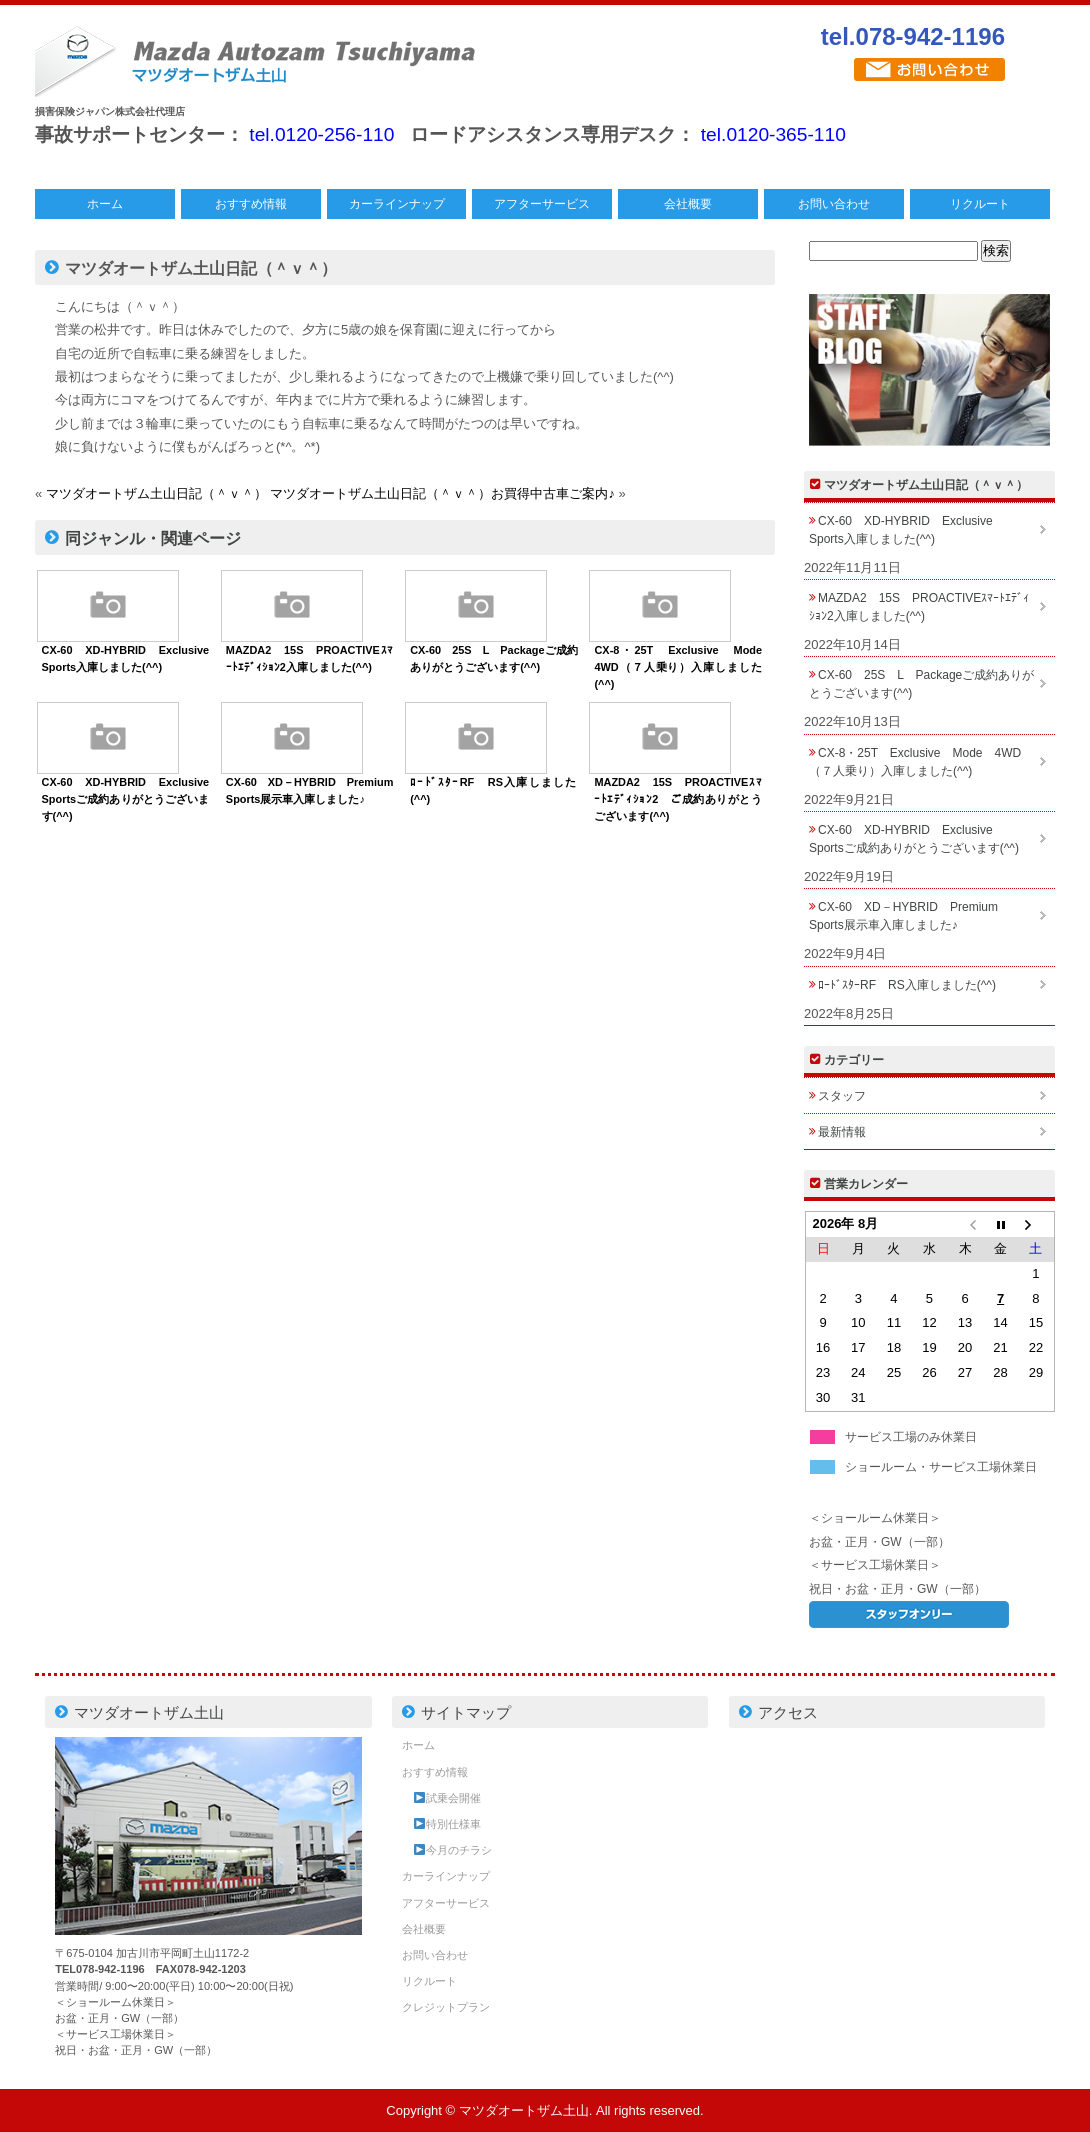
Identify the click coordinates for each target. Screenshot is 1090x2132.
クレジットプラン (446, 2007)
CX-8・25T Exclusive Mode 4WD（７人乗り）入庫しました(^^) (683, 667)
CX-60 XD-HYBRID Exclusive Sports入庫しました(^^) (907, 530)
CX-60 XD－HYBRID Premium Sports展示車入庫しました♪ (909, 916)
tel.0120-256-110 (321, 134)
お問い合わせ (834, 204)
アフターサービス (542, 204)
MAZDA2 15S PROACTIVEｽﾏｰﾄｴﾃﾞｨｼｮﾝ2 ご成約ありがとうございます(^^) (678, 799)
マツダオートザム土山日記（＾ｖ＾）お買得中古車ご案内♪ (442, 493)
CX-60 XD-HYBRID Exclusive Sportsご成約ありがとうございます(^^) (131, 799)
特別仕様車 (447, 1824)
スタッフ (842, 1096)
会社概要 (688, 204)
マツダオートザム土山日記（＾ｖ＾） (156, 493)
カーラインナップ (397, 204)
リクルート (980, 204)
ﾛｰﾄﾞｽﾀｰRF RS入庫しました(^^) (907, 985)
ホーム (105, 204)
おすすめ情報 (251, 204)
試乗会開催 (447, 1798)
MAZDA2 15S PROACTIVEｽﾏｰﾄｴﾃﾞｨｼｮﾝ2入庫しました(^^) (919, 607)
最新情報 (842, 1132)
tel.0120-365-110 (773, 134)
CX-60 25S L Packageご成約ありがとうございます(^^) (921, 684)
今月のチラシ (453, 1850)
